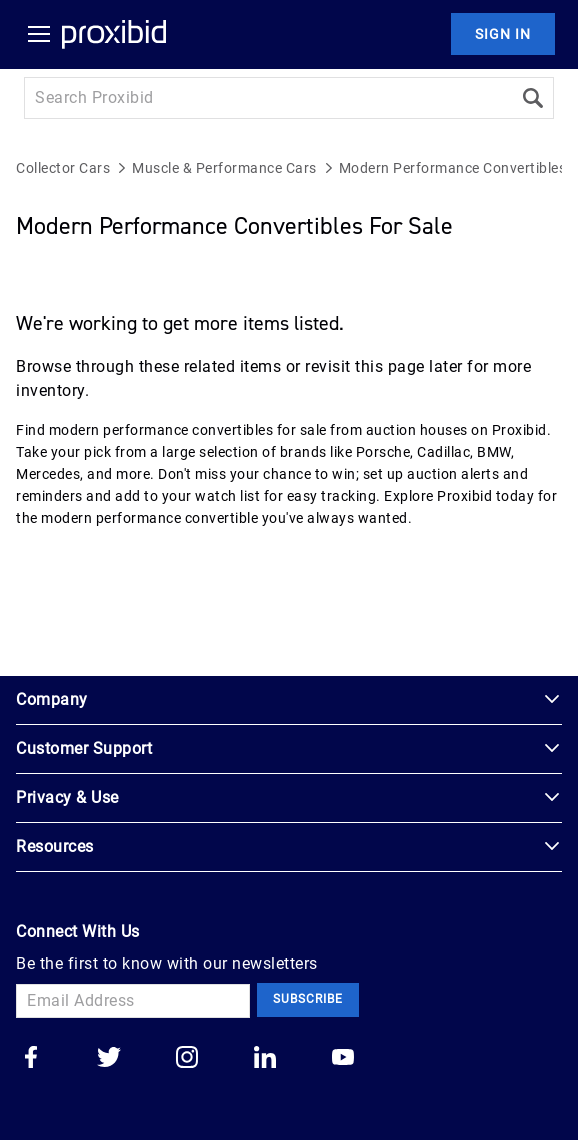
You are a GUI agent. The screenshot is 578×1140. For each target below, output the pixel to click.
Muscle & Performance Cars (224, 168)
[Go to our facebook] (31, 1059)
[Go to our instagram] (187, 1059)
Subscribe (308, 999)
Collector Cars (63, 168)
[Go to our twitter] (109, 1059)
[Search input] (268, 98)
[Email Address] (133, 1001)
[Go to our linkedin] (265, 1059)
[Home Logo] (114, 34)
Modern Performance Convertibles (453, 168)
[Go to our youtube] (343, 1059)
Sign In (503, 34)
